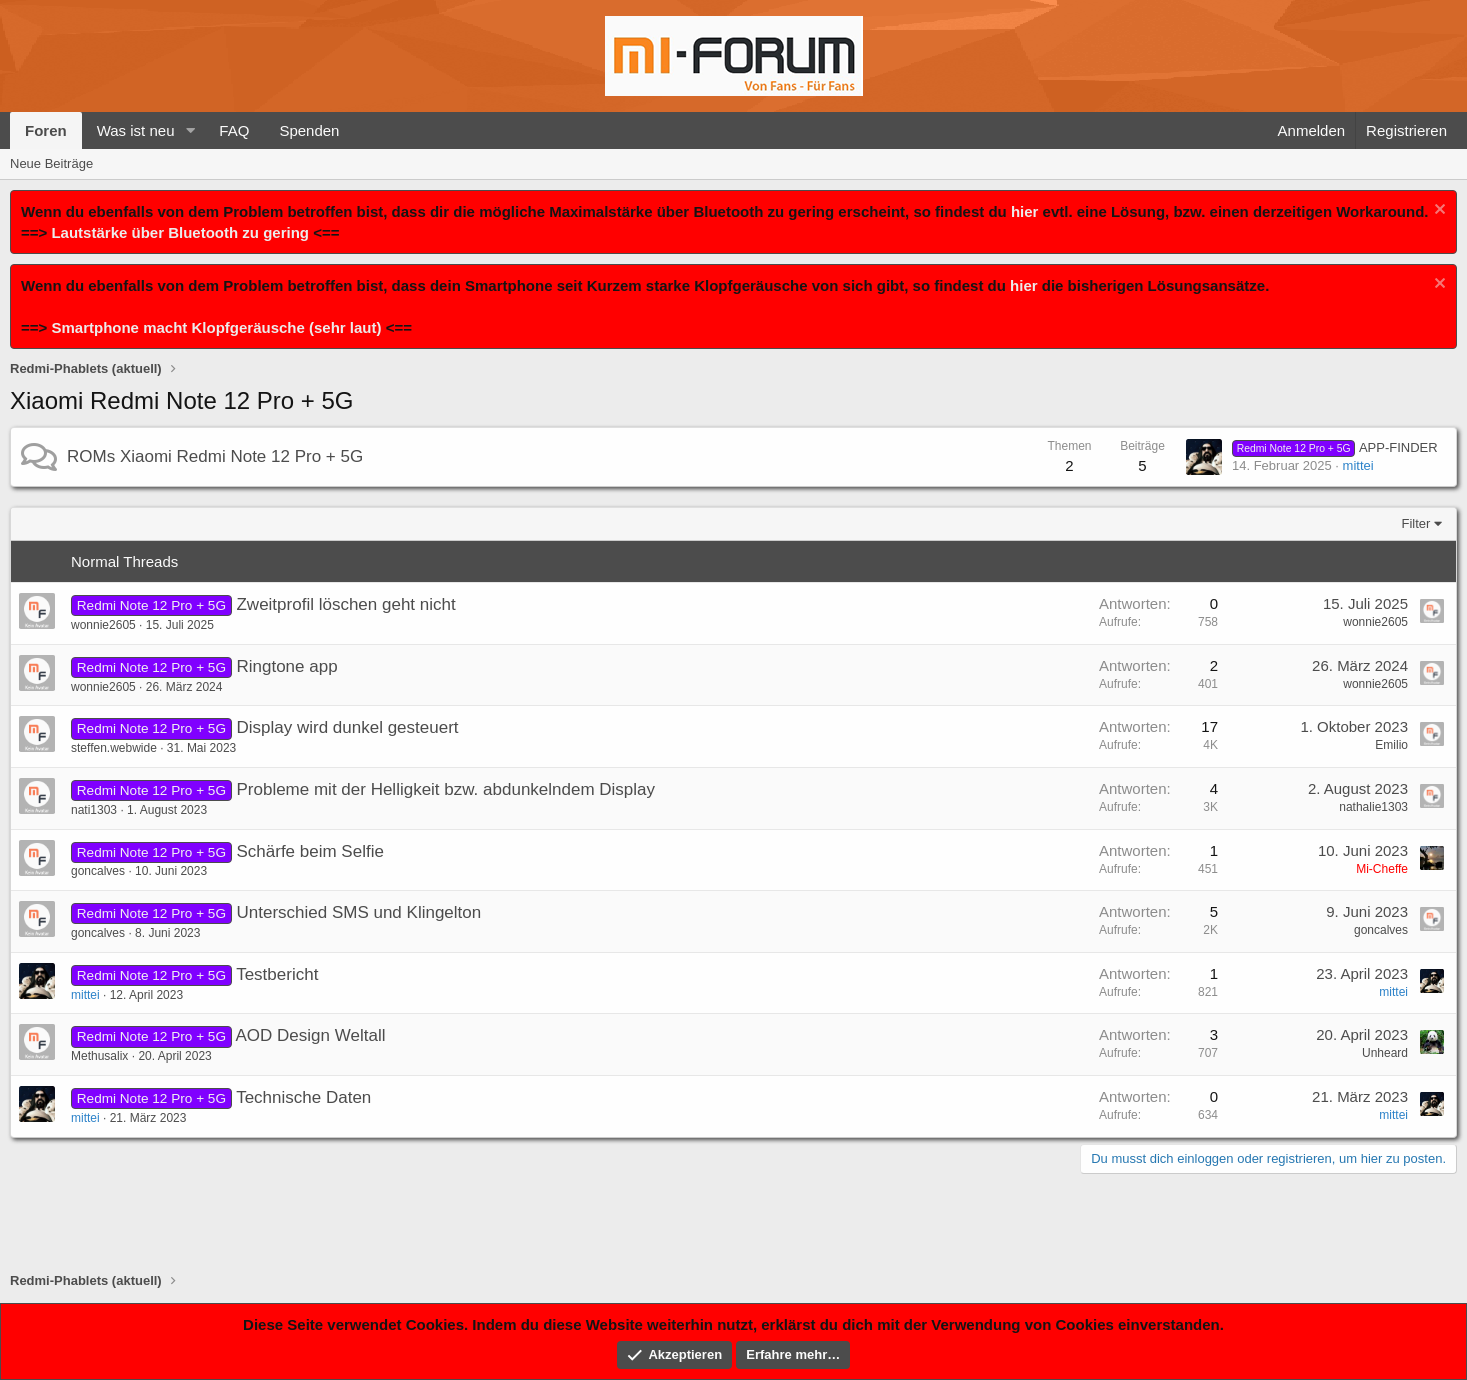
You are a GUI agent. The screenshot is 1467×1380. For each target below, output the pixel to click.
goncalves (98, 871)
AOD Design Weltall (311, 1035)
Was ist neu (136, 130)
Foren (46, 130)
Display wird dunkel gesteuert (347, 727)
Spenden (309, 130)
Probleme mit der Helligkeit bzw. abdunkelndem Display (445, 789)
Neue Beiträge (51, 163)
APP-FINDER (1335, 447)
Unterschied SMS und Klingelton (358, 912)
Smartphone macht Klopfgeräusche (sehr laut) (216, 327)
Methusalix (99, 1056)
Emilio (1391, 745)
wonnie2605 (103, 625)
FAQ (234, 130)
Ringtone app (286, 666)
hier (1025, 211)
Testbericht (277, 974)
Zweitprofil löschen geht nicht (345, 604)
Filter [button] (1416, 523)
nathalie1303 (1373, 807)
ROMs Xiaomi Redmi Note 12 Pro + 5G (215, 456)
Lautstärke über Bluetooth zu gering (180, 232)
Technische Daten (303, 1097)
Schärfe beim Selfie (309, 851)
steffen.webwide (114, 748)
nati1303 (94, 810)
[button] (190, 130)
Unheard (1385, 1053)
